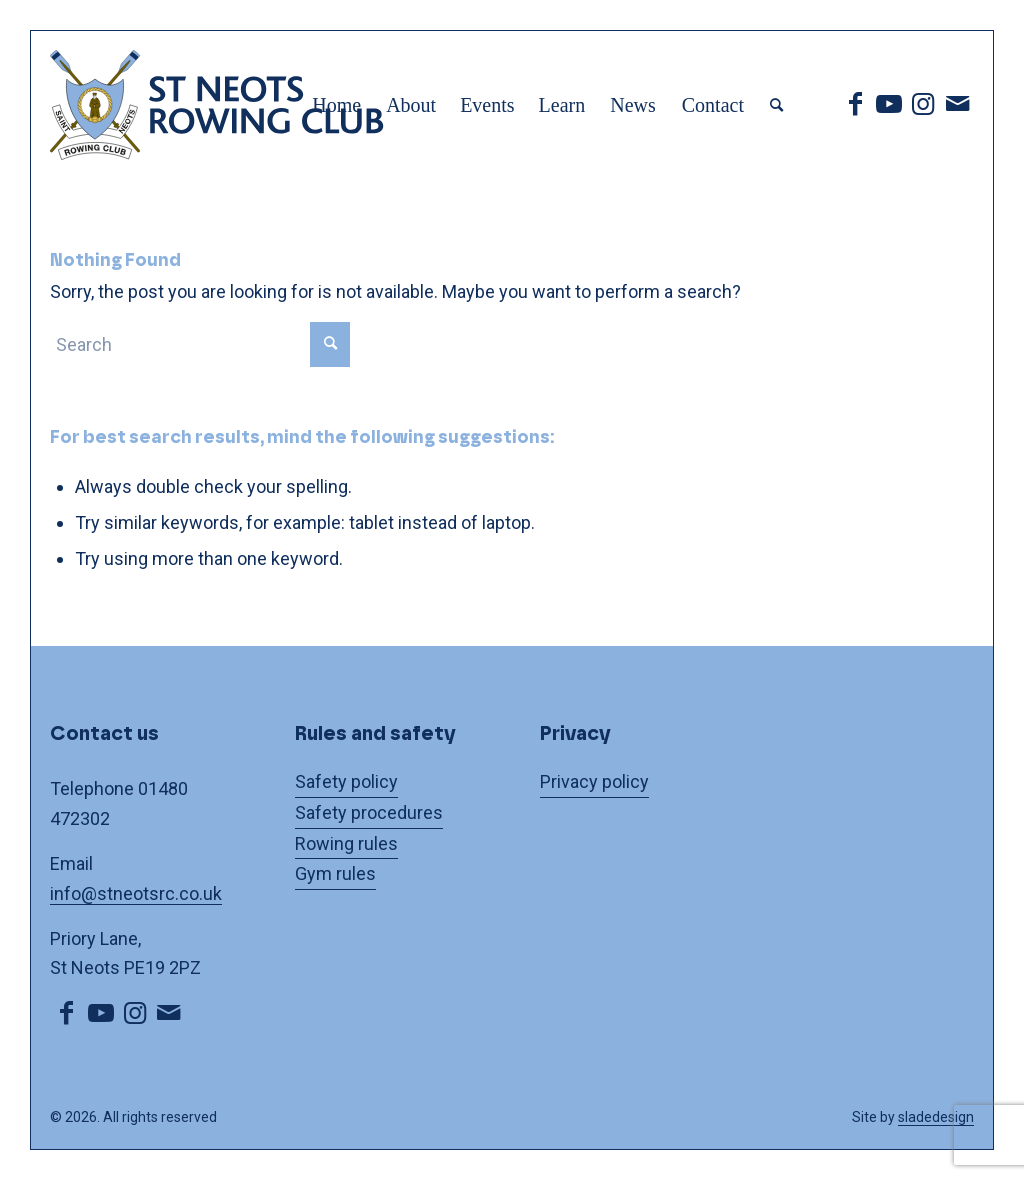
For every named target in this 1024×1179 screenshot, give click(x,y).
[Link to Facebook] (855, 104)
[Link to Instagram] (923, 104)
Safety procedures (369, 812)
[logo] (250, 105)
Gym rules (335, 873)
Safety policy (346, 781)
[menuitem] (336, 105)
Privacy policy (594, 781)
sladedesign (936, 1117)
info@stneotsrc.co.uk (136, 893)
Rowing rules (346, 843)
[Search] (776, 105)
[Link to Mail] (957, 104)
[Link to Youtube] (889, 104)
